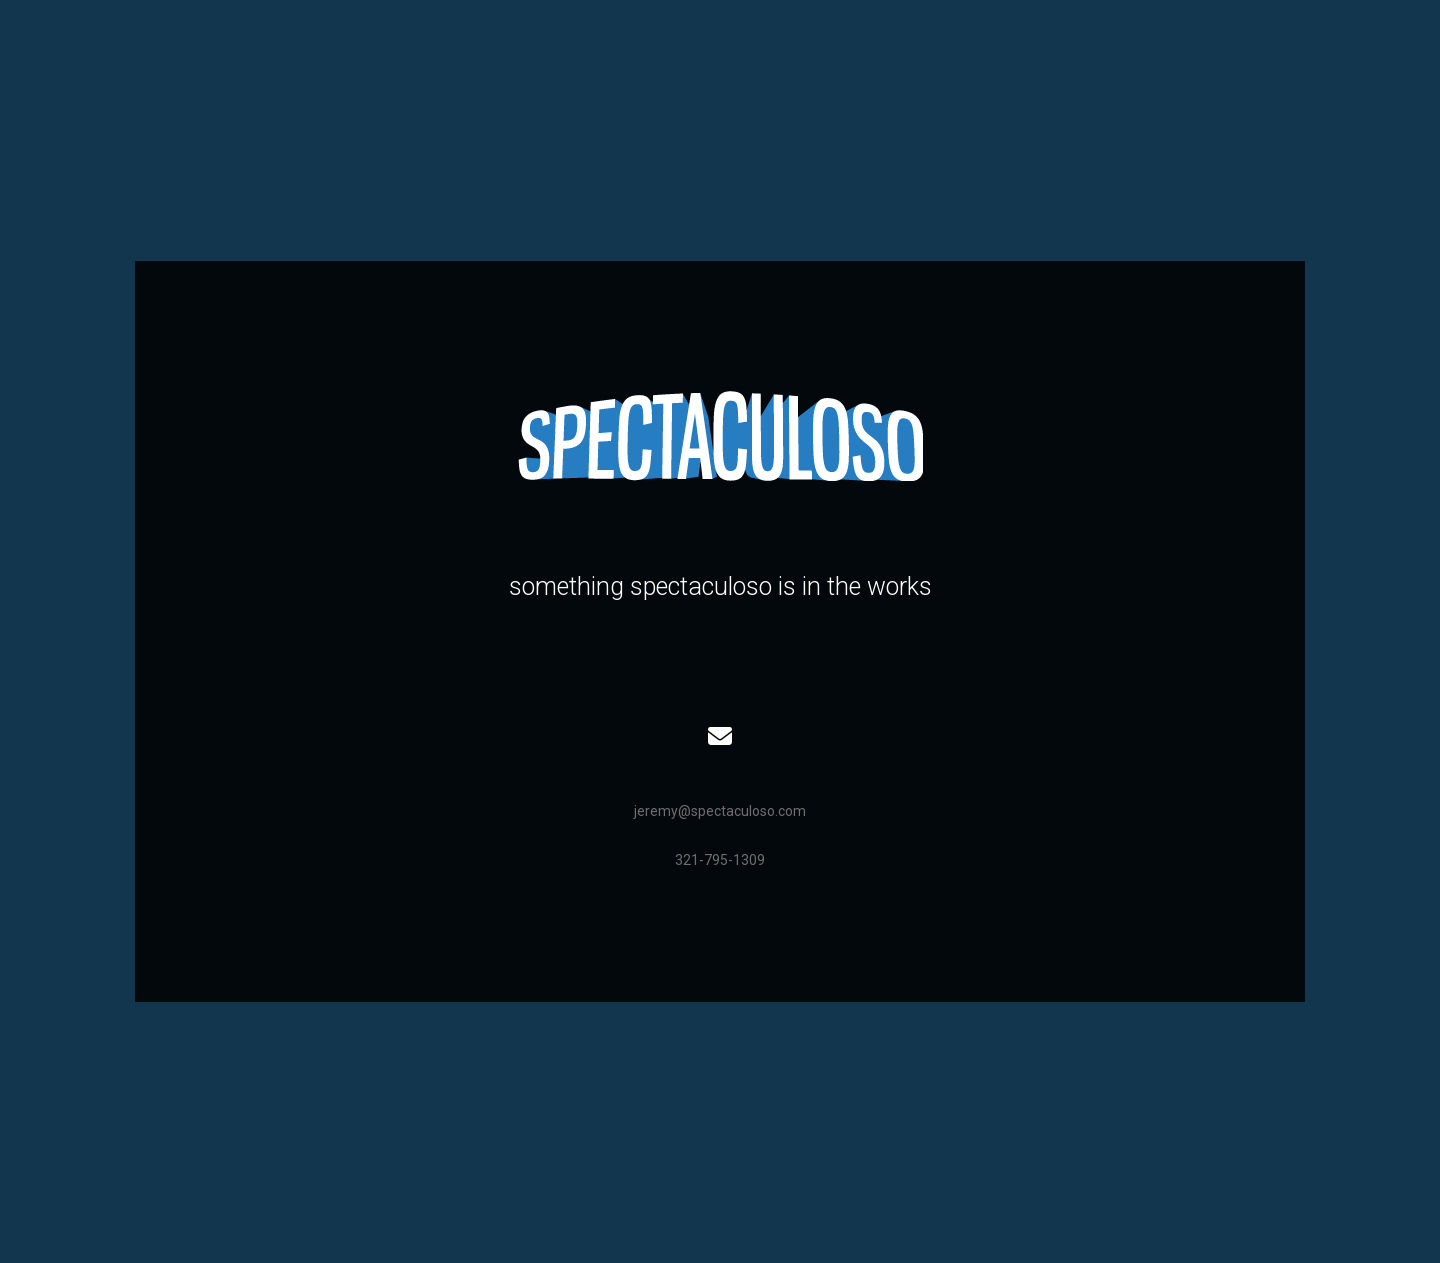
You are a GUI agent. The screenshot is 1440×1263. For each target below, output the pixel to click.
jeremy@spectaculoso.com (720, 811)
